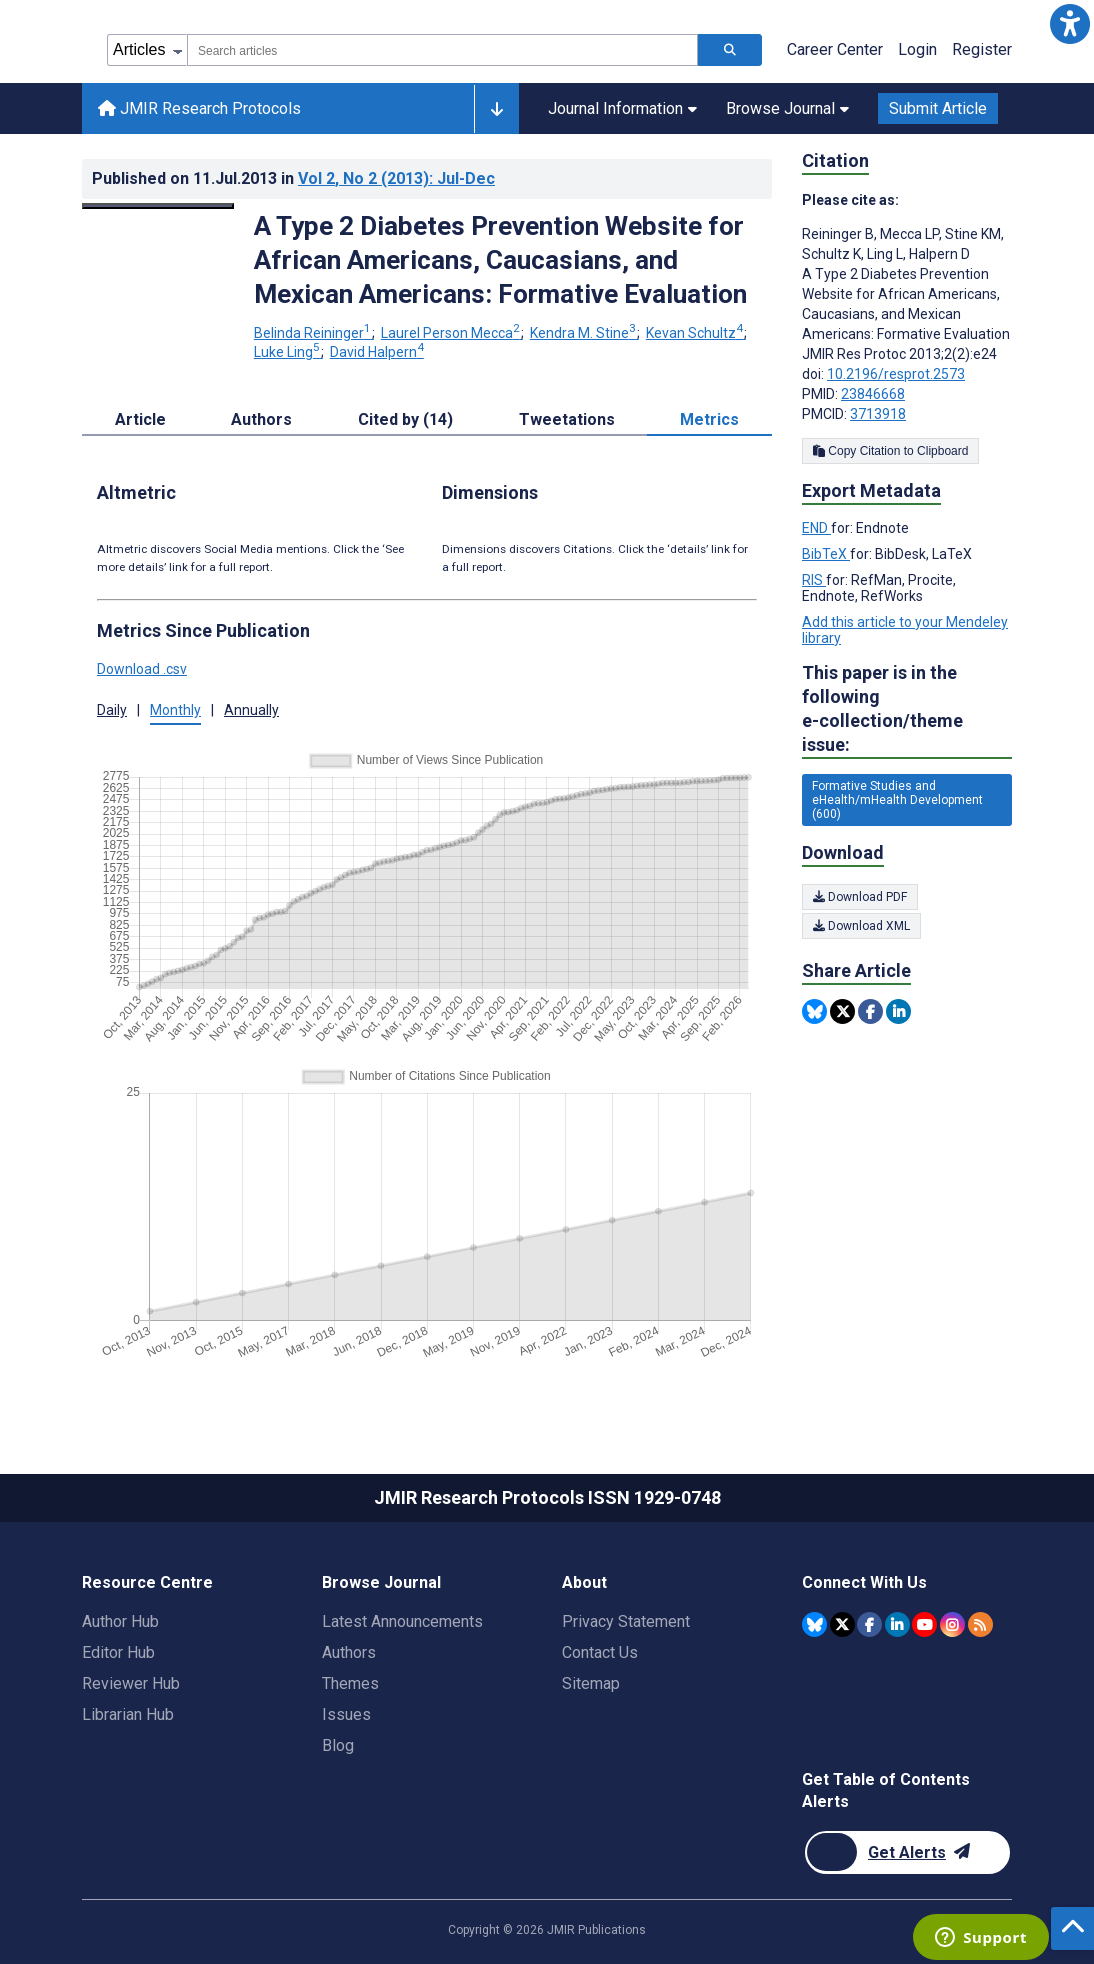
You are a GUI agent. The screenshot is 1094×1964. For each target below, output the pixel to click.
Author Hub (120, 1621)
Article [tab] (140, 419)
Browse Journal (787, 108)
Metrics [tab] (709, 419)
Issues (346, 1714)
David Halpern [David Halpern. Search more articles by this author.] (377, 352)
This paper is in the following (907, 709)
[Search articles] (730, 50)
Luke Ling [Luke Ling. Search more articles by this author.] (288, 352)
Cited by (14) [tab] (405, 419)
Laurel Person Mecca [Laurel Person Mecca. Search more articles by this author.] (452, 333)
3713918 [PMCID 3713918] (878, 414)
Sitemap (591, 1683)
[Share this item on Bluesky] (814, 1011)
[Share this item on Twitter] (842, 1011)
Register (982, 49)
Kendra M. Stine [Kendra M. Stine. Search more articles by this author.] (584, 333)
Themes (350, 1683)
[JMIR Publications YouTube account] (924, 1624)
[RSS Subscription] (980, 1624)
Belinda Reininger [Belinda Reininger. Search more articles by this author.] (314, 333)
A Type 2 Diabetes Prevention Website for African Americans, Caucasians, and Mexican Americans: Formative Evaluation (500, 260)
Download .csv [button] (142, 669)
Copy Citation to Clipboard (890, 451)
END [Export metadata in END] (816, 528)
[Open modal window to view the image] (158, 206)
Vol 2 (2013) (396, 178)
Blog (338, 1745)
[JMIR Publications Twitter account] (842, 1624)
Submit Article (938, 108)
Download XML (861, 926)
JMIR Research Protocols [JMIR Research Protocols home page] (199, 108)
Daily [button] (112, 710)
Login (917, 49)
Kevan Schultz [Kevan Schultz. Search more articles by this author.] (696, 333)
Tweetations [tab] (567, 419)
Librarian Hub (128, 1714)
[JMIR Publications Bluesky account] (814, 1624)
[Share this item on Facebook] (870, 1011)
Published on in (293, 178)
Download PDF (860, 897)
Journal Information (622, 108)
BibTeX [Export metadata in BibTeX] (826, 554)
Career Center (835, 49)
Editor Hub (118, 1652)
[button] (1070, 24)
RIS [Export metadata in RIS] (814, 580)
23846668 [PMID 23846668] (873, 394)
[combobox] (442, 50)
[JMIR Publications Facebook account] (869, 1624)
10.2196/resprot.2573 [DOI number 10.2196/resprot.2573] (896, 374)
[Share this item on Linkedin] (898, 1011)
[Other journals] (496, 109)
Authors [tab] (261, 419)
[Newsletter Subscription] (907, 1852)
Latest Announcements (402, 1621)
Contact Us (600, 1652)
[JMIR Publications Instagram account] (952, 1624)
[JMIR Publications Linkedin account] (897, 1624)
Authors (349, 1652)
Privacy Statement (626, 1621)
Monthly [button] (175, 710)
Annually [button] (251, 710)
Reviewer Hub (131, 1683)
